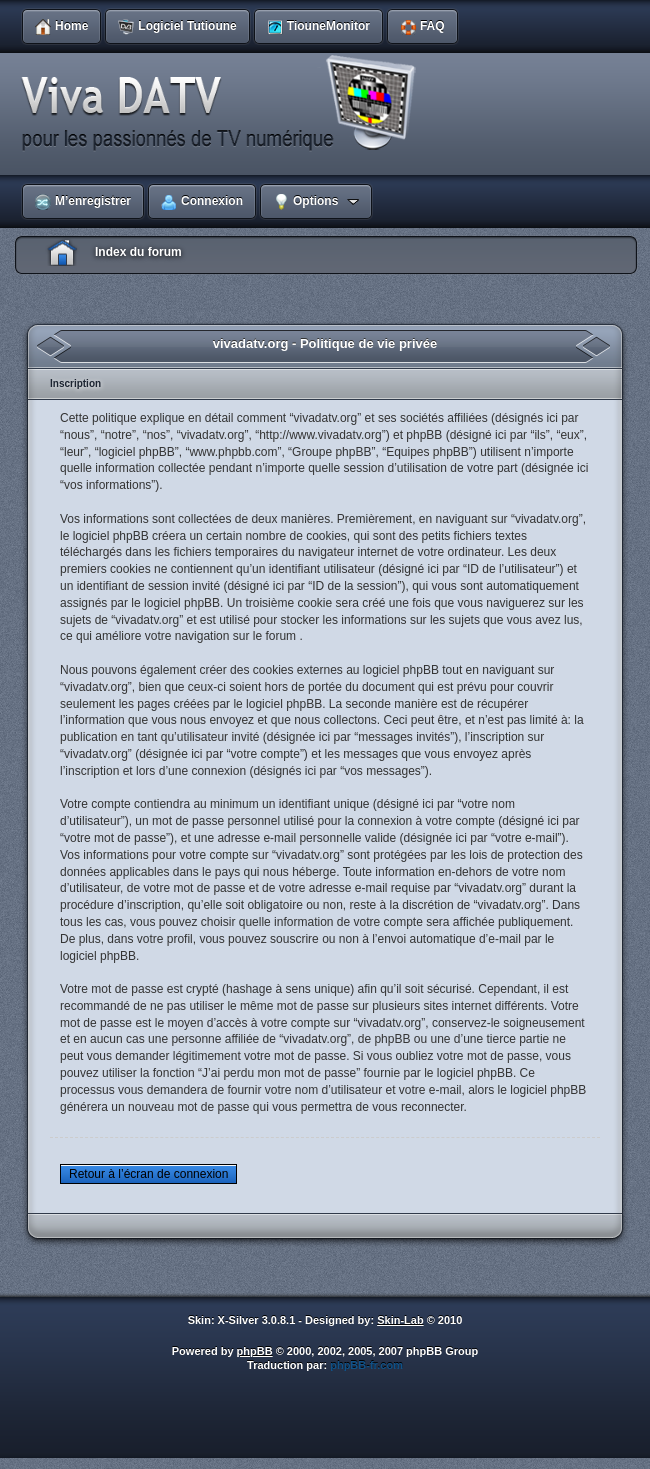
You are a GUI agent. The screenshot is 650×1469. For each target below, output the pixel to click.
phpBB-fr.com (366, 1365)
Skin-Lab (400, 1320)
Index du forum (138, 252)
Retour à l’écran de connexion (148, 1174)
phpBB (255, 1351)
